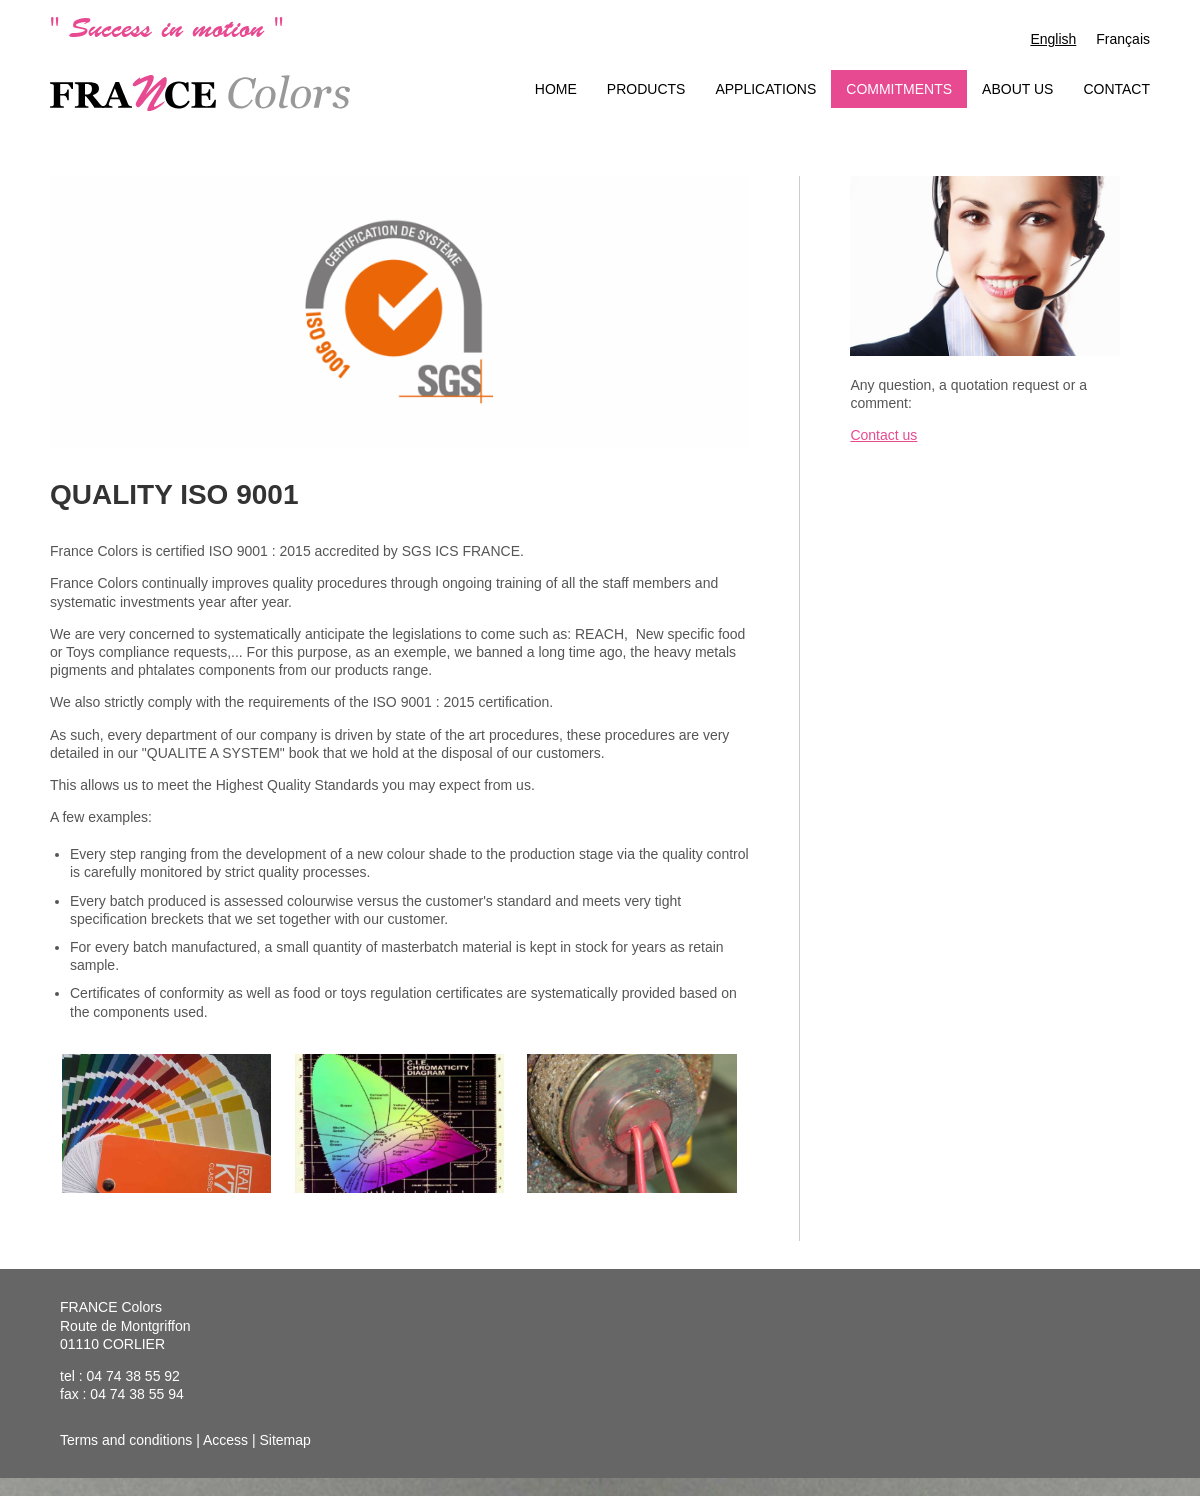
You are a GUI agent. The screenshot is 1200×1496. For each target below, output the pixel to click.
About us (1017, 89)
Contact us (883, 435)
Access (225, 1440)
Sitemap (285, 1440)
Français (1123, 39)
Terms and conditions (126, 1440)
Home (556, 89)
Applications (765, 89)
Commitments (899, 89)
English (1053, 39)
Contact (1116, 89)
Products (646, 89)
